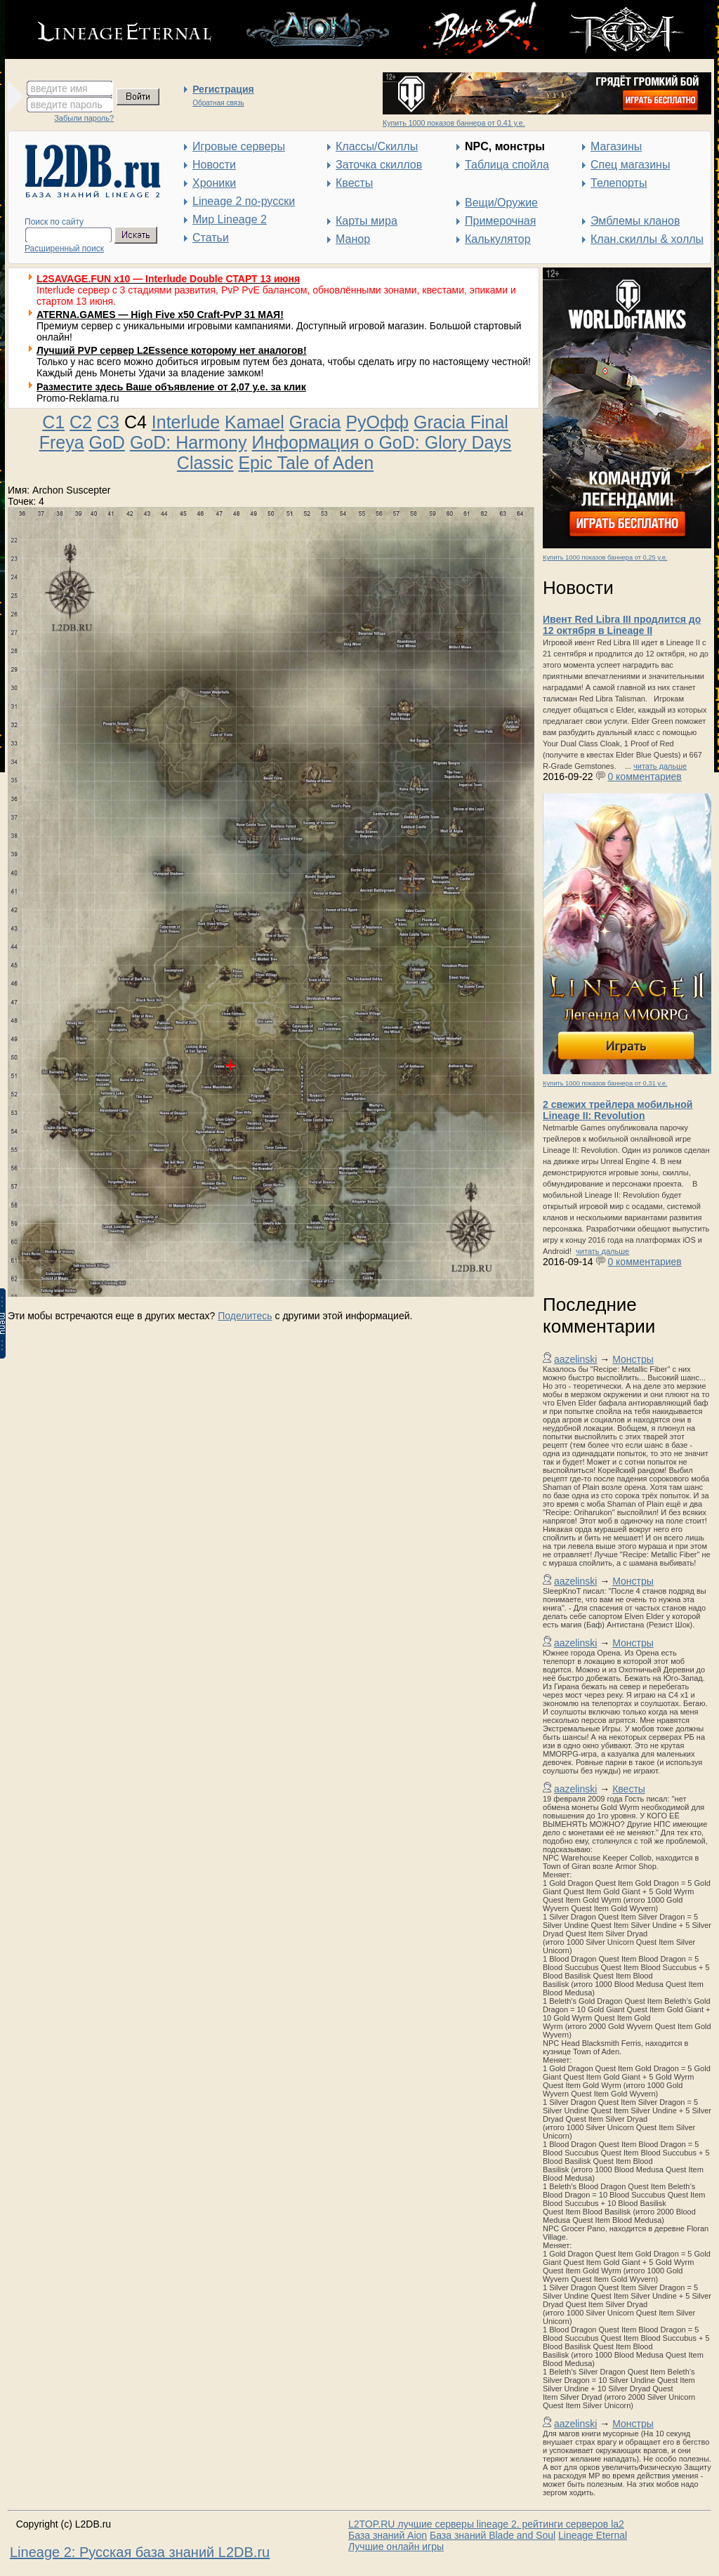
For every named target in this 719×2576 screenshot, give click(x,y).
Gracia (315, 422)
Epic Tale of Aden (306, 463)
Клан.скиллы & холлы (647, 239)
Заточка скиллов (379, 165)
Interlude (186, 422)
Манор (353, 239)
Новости (214, 165)
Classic (205, 463)
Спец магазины (630, 165)
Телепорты (619, 183)
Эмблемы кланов (635, 221)
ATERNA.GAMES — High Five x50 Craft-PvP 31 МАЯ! (160, 314)
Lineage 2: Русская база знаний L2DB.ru (140, 2552)
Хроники (214, 183)
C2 (81, 422)
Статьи (210, 238)
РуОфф (377, 422)
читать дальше (660, 766)
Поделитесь (245, 1315)
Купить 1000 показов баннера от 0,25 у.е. (605, 557)
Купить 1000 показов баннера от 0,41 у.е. (454, 123)
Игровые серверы (238, 146)
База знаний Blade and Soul (492, 2535)
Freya (61, 442)
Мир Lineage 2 (229, 219)
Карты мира (366, 221)
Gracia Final (461, 422)
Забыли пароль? (84, 118)
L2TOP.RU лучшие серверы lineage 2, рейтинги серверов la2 (486, 2524)
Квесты (354, 183)
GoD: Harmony (188, 442)
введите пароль (67, 104)
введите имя (59, 88)
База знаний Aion (387, 2535)
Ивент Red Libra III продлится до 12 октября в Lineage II (622, 625)
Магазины (616, 146)
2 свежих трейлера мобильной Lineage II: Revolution (617, 1110)
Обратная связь (218, 103)
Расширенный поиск (64, 248)
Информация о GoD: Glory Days (382, 442)
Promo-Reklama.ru (78, 398)
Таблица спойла (507, 165)
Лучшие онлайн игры (396, 2546)
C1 (53, 422)
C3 (108, 422)
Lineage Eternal (592, 2535)
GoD (107, 442)
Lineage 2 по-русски (243, 201)
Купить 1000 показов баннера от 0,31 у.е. (605, 1083)
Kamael (254, 422)
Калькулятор (498, 239)
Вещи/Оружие (501, 203)
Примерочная (500, 221)
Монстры (633, 1359)
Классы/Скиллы (377, 146)
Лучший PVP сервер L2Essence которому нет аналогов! (172, 350)
